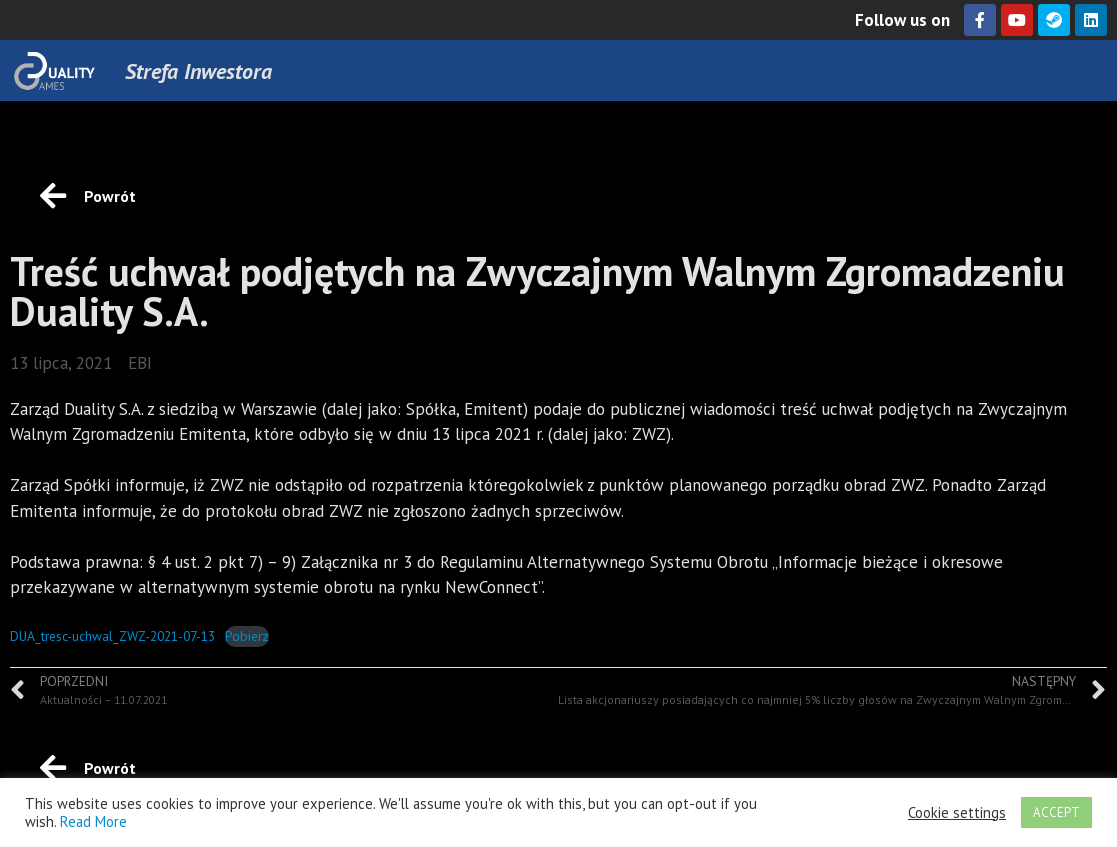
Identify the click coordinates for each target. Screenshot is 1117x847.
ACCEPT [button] (1056, 812)
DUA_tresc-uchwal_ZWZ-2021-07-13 (112, 636)
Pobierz (247, 636)
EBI (140, 363)
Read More (93, 821)
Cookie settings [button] (957, 813)
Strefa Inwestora (198, 71)
